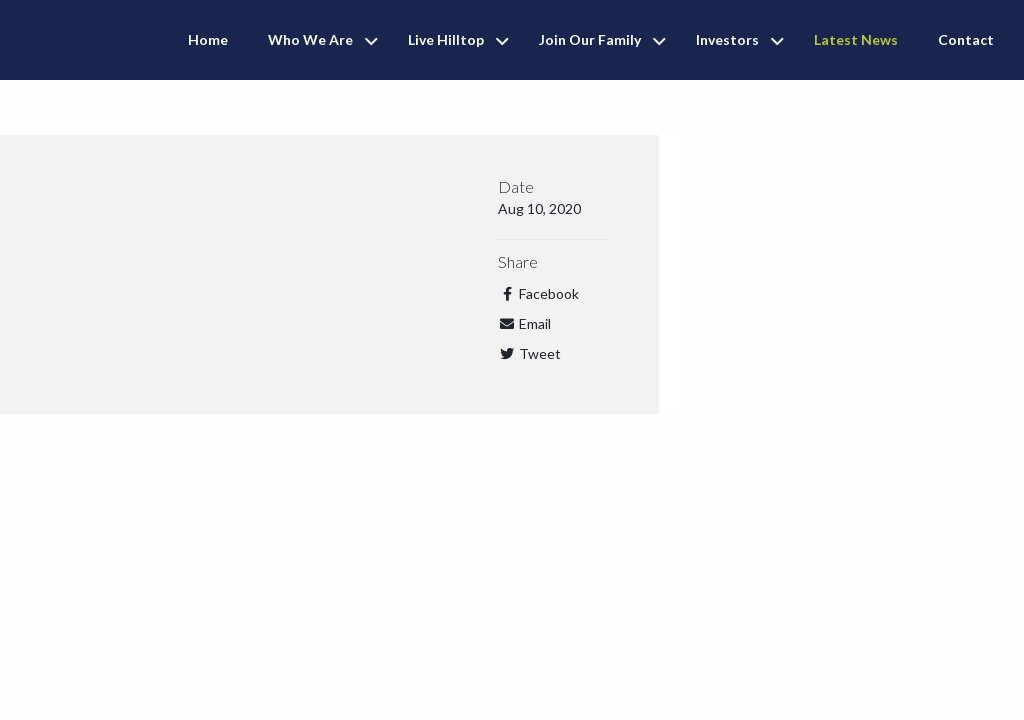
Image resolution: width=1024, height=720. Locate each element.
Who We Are (310, 39)
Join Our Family (590, 39)
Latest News (856, 39)
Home (208, 39)
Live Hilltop (446, 39)
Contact (966, 39)
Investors (727, 39)
